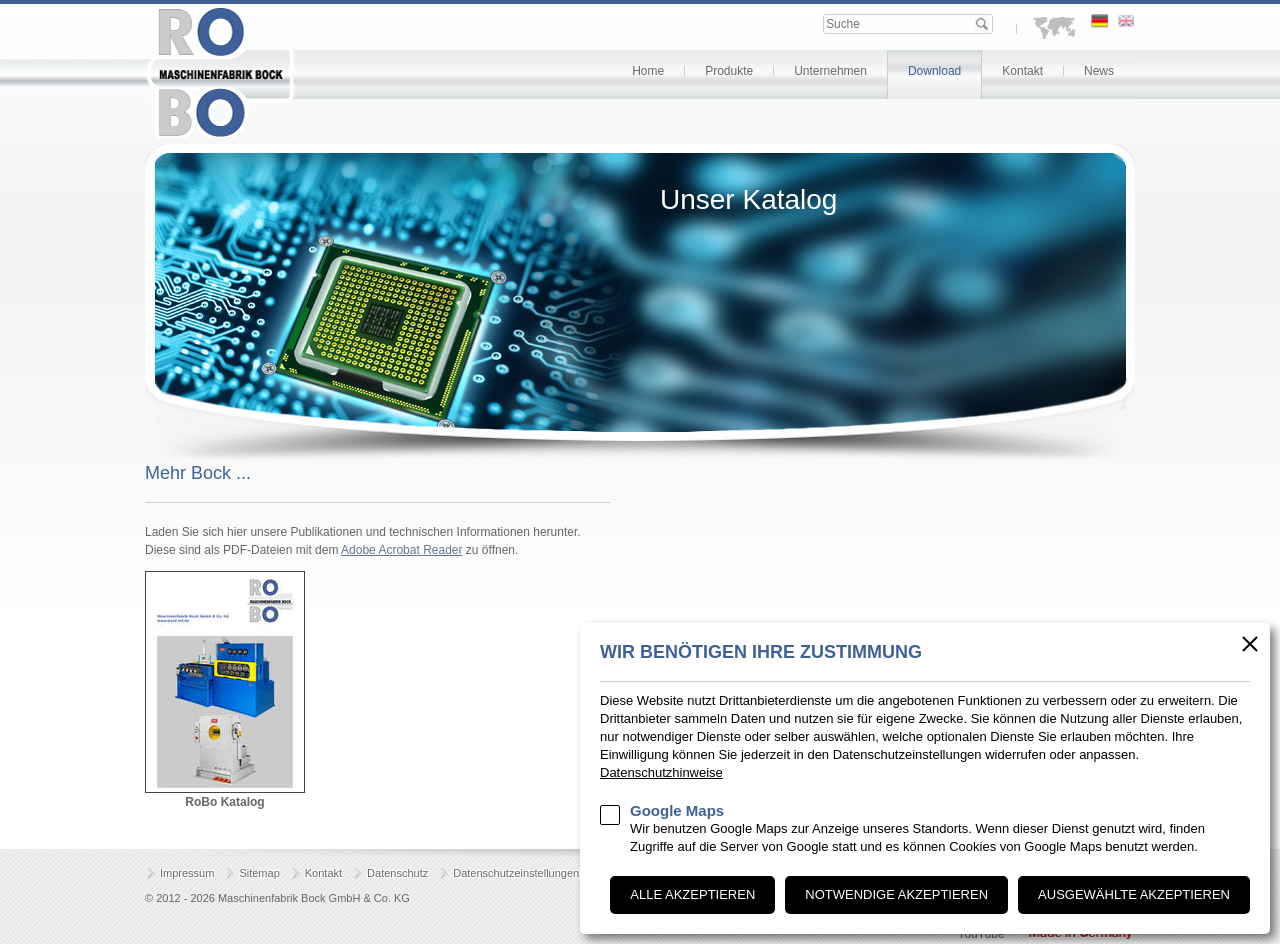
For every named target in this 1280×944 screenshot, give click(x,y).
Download (934, 71)
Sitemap (259, 873)
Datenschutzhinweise (661, 772)
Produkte (729, 71)
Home (648, 71)
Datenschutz (397, 873)
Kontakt (1022, 71)
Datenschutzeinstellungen (516, 873)
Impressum (187, 873)
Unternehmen (830, 71)
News (1099, 71)
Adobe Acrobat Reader (401, 550)
